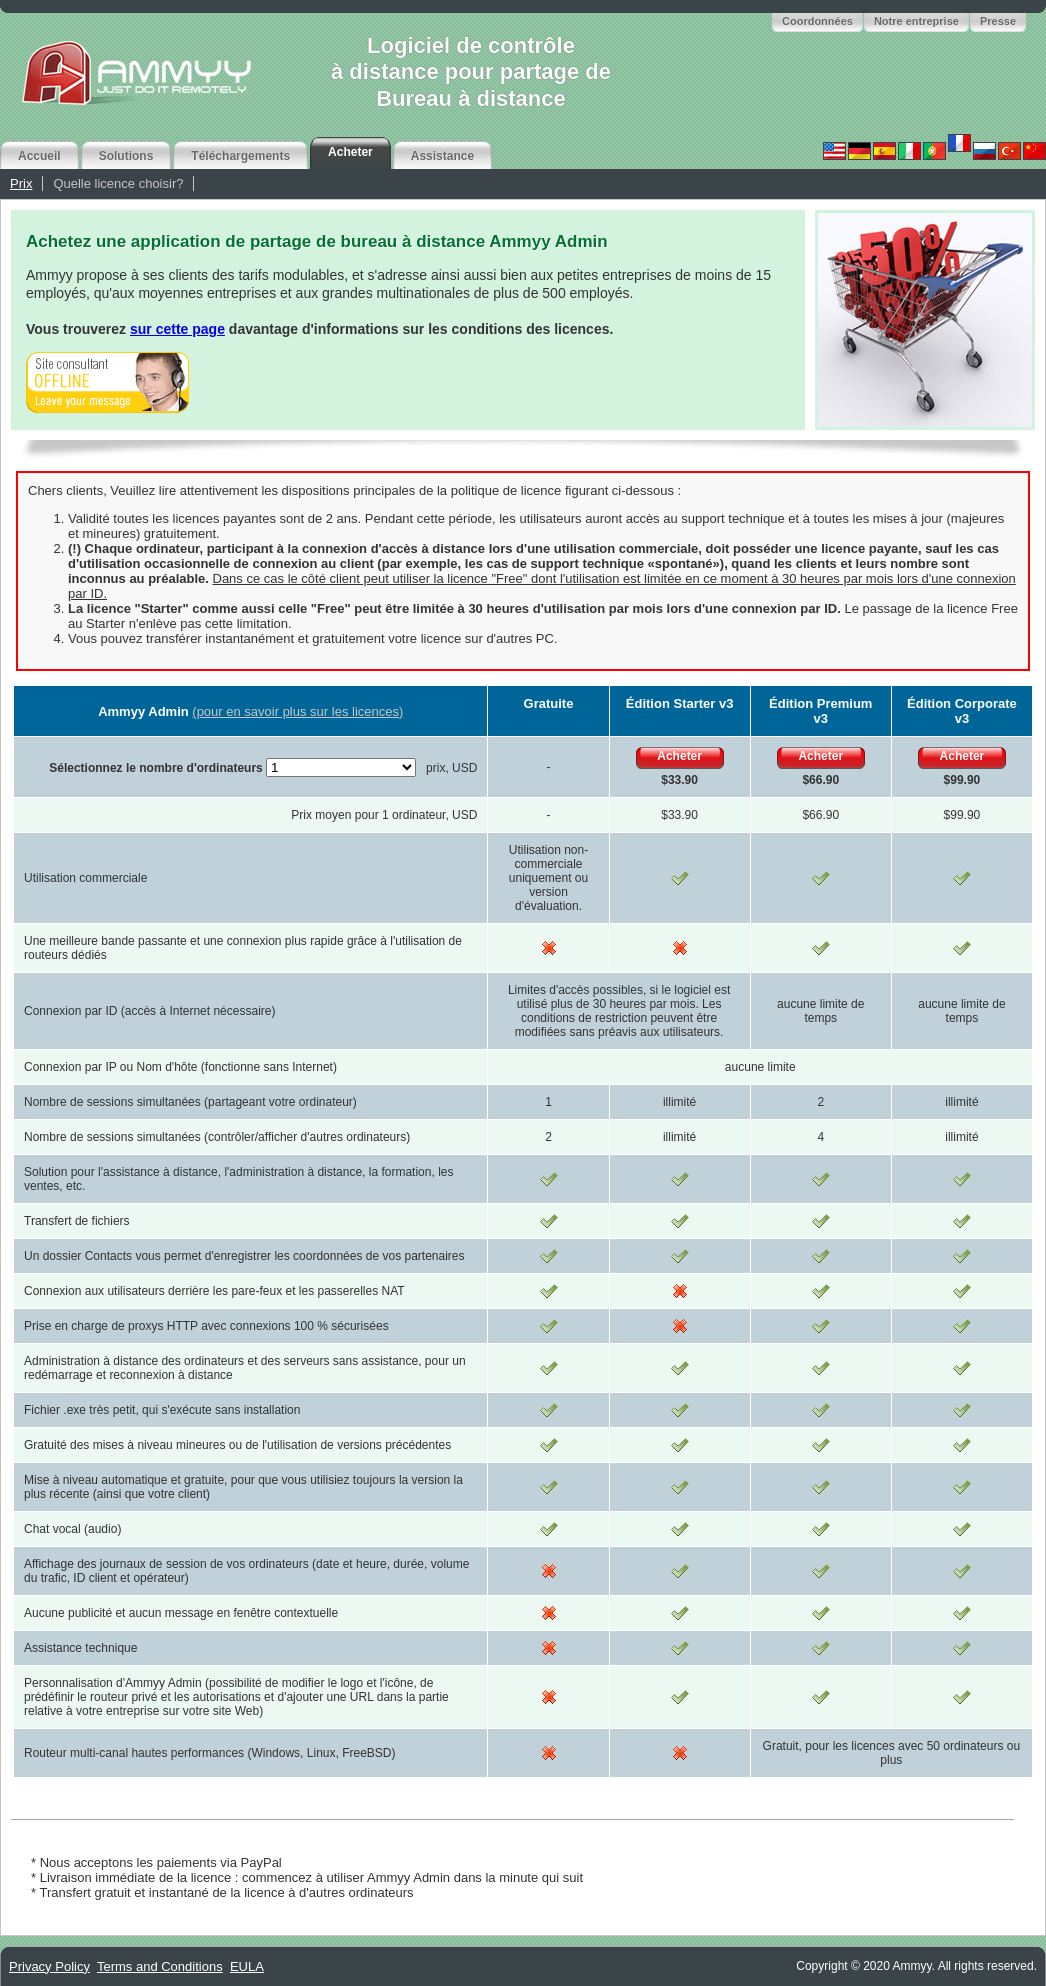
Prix (21, 183)
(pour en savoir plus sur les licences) (297, 711)
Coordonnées (817, 21)
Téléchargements (240, 156)
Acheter (350, 152)
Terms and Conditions (160, 1966)
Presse (998, 21)
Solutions (126, 156)
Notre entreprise (916, 21)
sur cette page (177, 329)
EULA (247, 1966)
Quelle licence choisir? (118, 183)
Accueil (39, 156)
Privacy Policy (49, 1966)
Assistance (442, 156)
